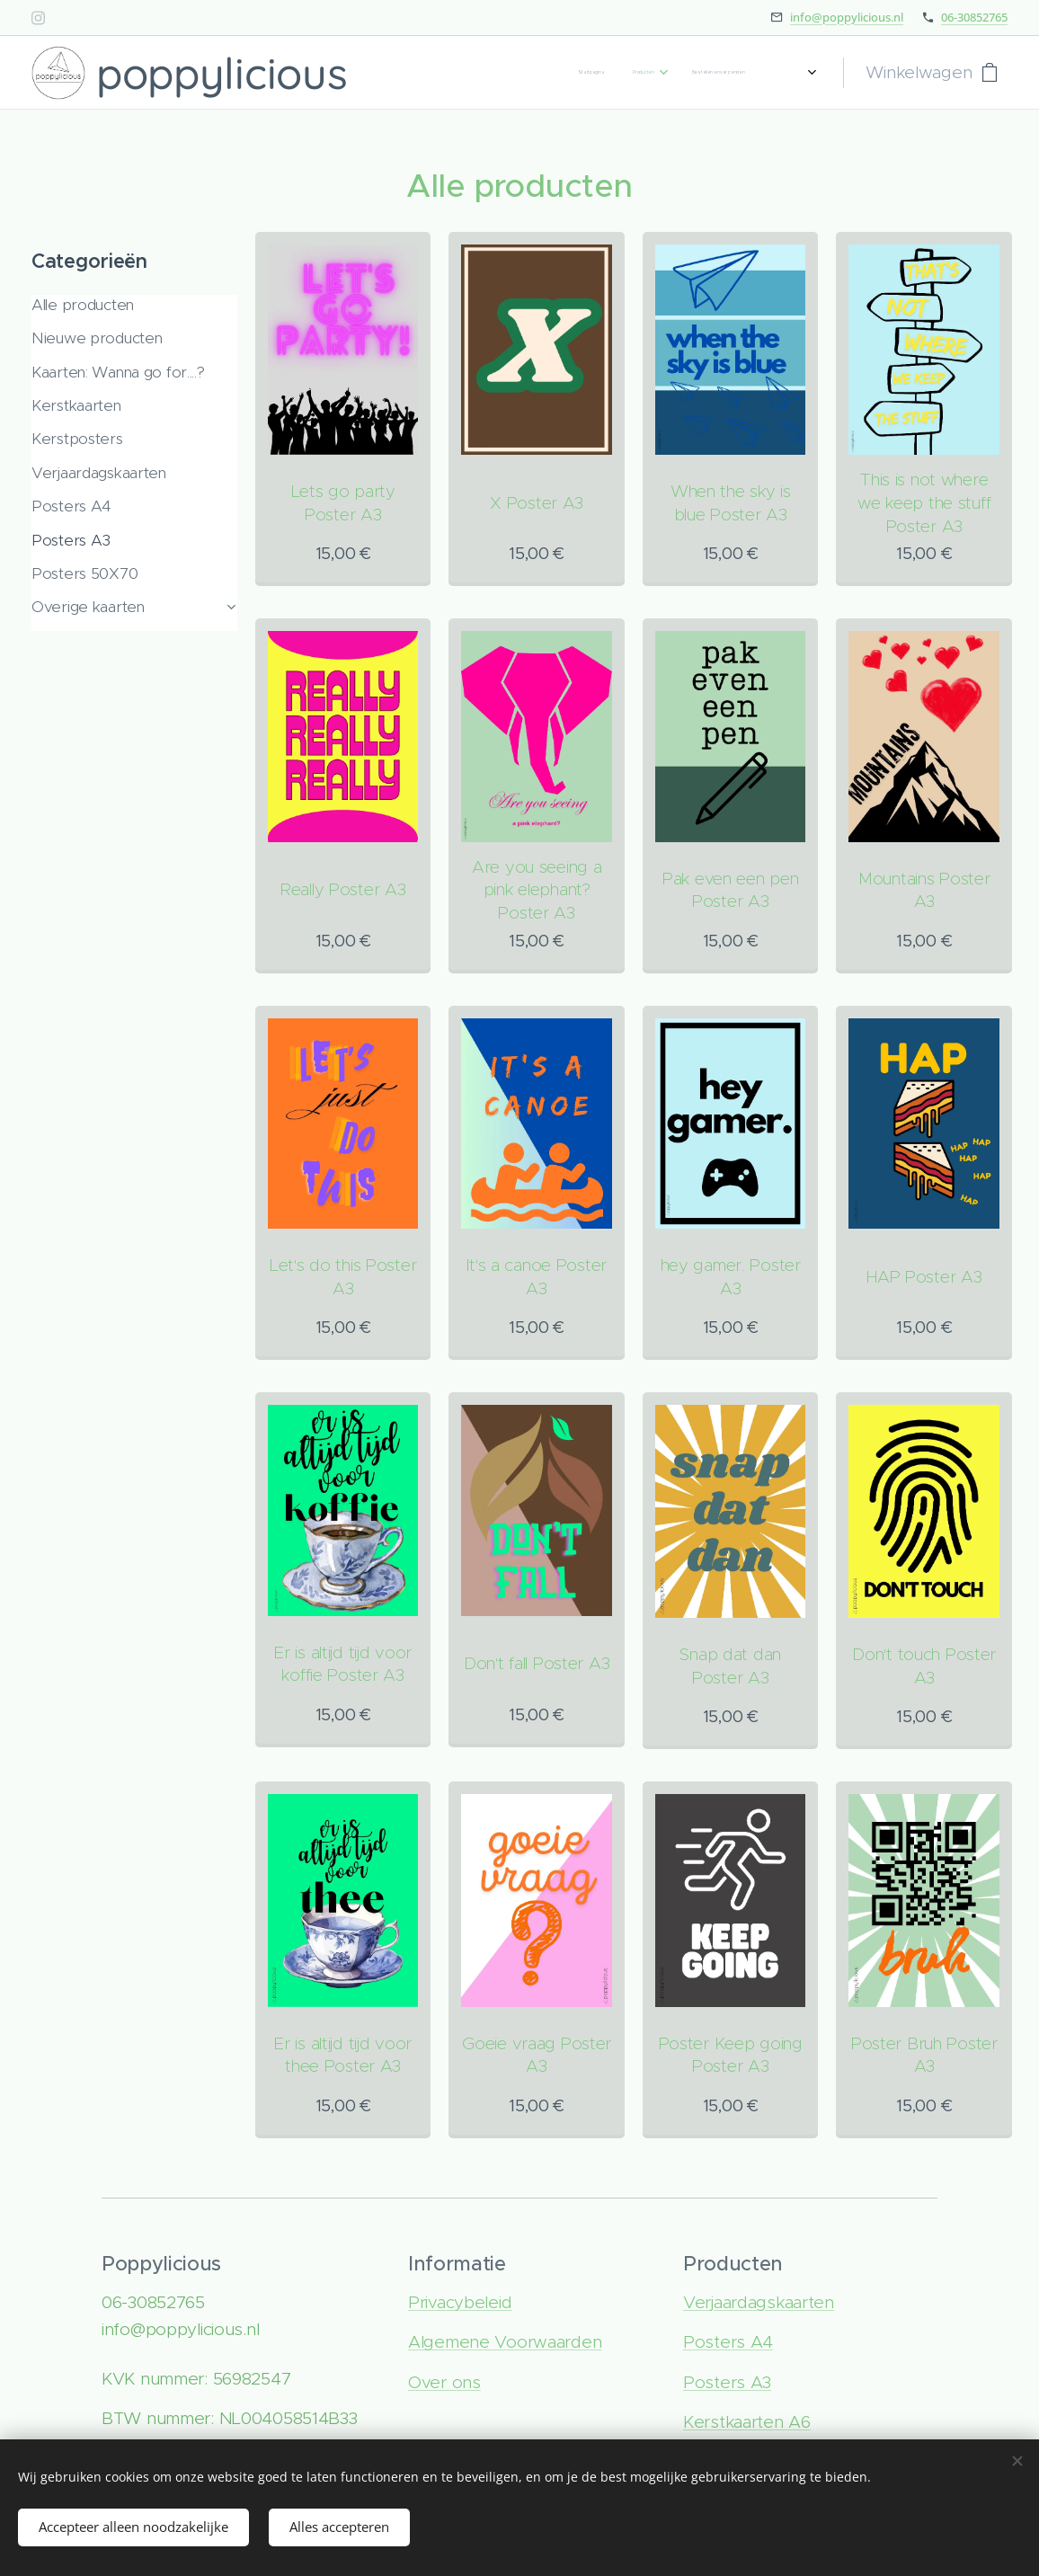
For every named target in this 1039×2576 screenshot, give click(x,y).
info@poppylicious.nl (846, 17)
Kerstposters (77, 439)
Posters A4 (71, 506)
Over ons (444, 2382)
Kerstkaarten (76, 405)
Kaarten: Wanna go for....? (118, 372)
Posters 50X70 (84, 573)
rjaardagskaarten (769, 2302)
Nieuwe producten (96, 338)
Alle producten (82, 305)
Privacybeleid (459, 2302)
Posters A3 (71, 540)
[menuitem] (662, 72)
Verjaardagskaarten (98, 473)
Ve (694, 2302)
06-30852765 (974, 17)
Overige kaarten (88, 607)
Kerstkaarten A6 (747, 2422)
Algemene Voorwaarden (504, 2342)
